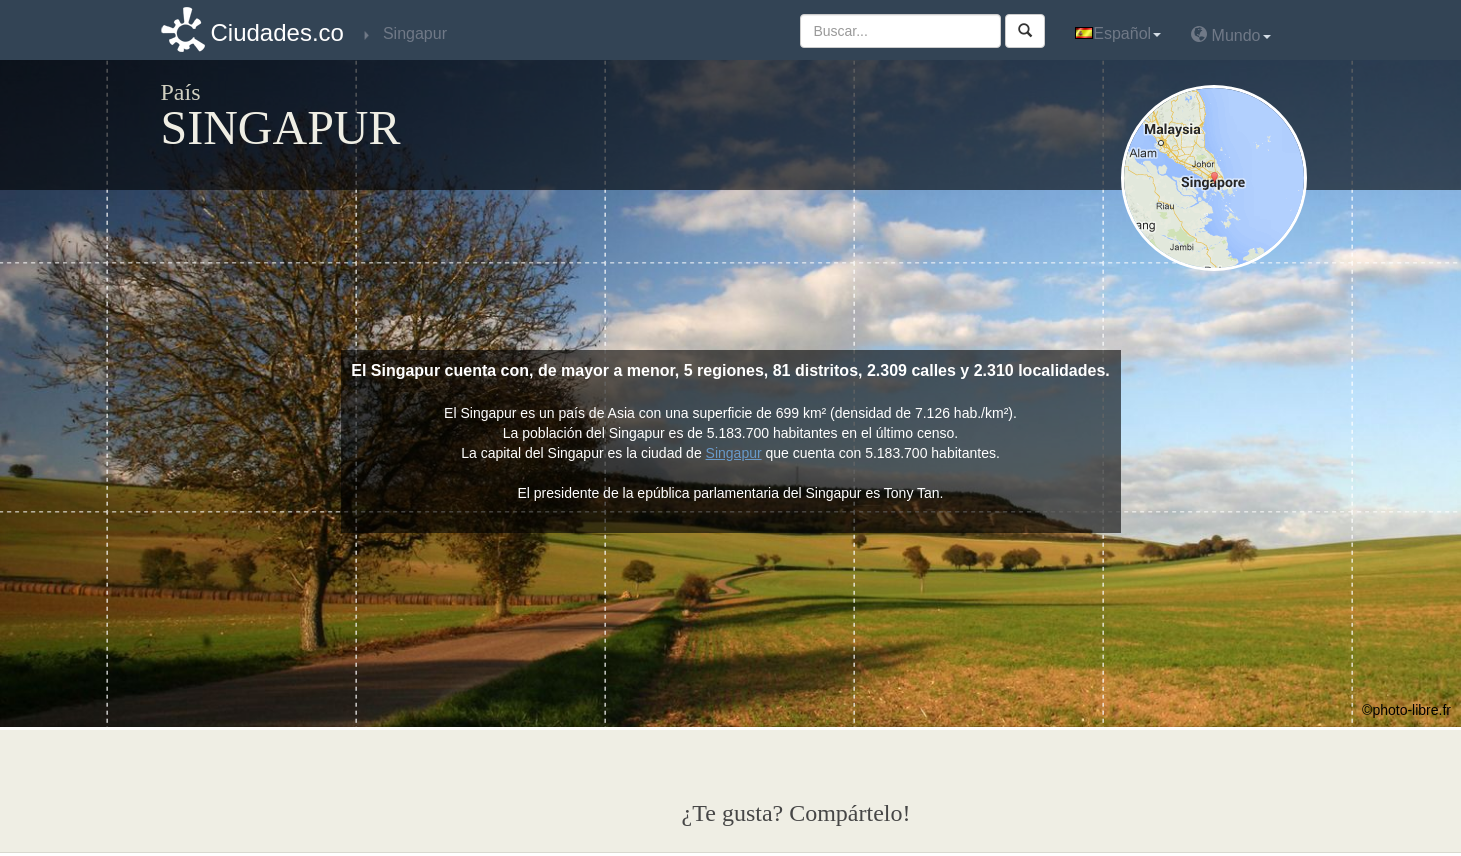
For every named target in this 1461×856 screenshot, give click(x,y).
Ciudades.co (277, 32)
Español (1118, 33)
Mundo (1230, 34)
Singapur (734, 453)
